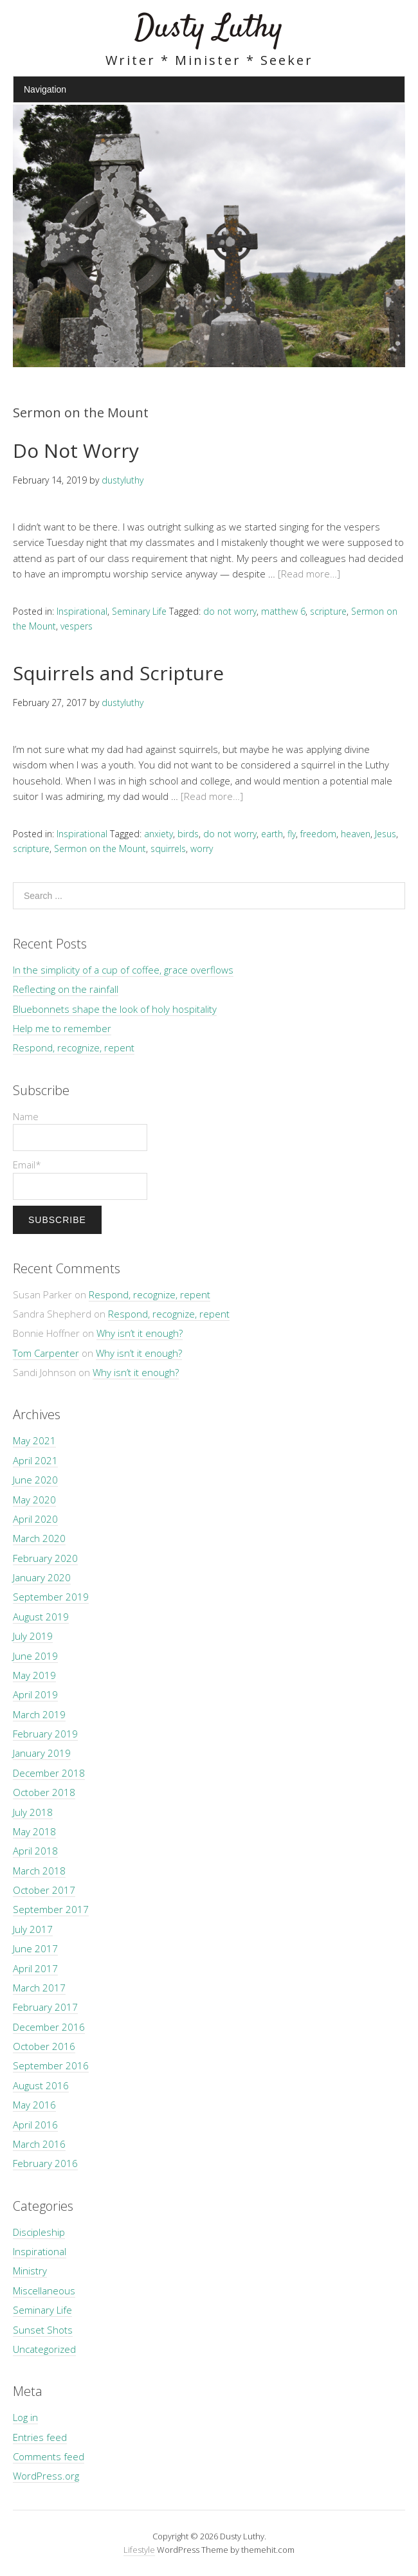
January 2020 (42, 1577)
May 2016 (34, 2104)
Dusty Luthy (209, 28)
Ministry (30, 2270)
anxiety (158, 834)
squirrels (168, 848)
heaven (355, 834)
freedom (318, 834)
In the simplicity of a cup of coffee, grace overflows (123, 969)
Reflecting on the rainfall (65, 989)
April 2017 (35, 1968)
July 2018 (33, 1812)
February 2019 (45, 1733)
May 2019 (34, 1675)
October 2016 (44, 2046)
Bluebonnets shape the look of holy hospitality (115, 1008)
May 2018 (34, 1831)
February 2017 (45, 2006)
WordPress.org (46, 2475)
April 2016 (35, 2124)
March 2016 (39, 2143)
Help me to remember (62, 1028)
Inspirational (82, 611)
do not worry (230, 611)
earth (272, 834)
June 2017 (35, 1948)
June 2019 (35, 1655)
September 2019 (51, 1596)
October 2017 (44, 1889)
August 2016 (41, 2085)
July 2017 (33, 1929)
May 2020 (34, 1499)
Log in (25, 2417)
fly (291, 834)
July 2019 (33, 1635)
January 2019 (42, 1752)
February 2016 (45, 2163)
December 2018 (49, 1772)
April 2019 (35, 1694)
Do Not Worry (76, 450)
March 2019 (39, 1714)
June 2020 (35, 1479)
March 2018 (39, 1870)
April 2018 (35, 1850)
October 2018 (44, 1792)
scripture (328, 611)
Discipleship (39, 2232)
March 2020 (39, 1538)
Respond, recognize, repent (73, 1047)
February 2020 (45, 1558)
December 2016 (49, 2026)
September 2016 (51, 2065)
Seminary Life (139, 611)
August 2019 (41, 1616)
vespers (76, 626)
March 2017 (39, 1987)
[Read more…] (309, 573)
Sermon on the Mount (100, 848)
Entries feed (40, 2437)
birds (188, 834)
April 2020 (35, 1518)
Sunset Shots (43, 2329)
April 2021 (35, 1460)
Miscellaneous (44, 2290)
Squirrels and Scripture (118, 673)
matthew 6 (283, 611)
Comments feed (48, 2456)
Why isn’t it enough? (139, 1333)
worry (201, 848)
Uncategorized (44, 2349)
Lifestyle (139, 2549)
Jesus (385, 834)
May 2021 (34, 1440)
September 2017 (51, 1909)
